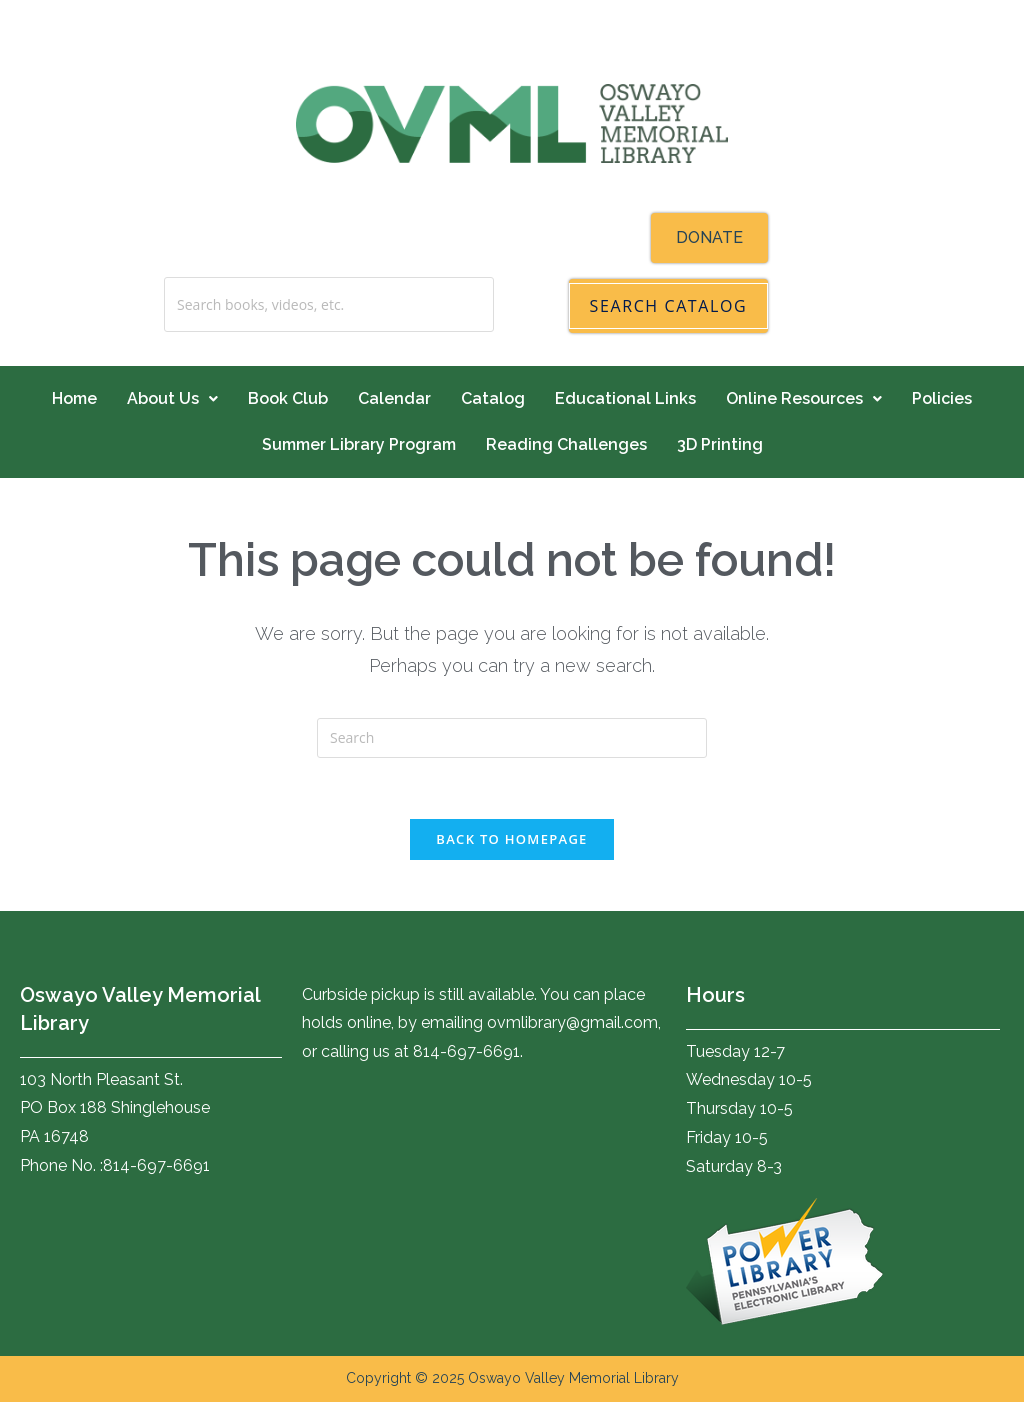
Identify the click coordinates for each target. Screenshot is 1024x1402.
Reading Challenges (566, 444)
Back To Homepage (511, 839)
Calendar (394, 398)
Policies (942, 398)
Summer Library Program (359, 444)
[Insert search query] (512, 738)
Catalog (493, 398)
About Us (172, 398)
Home (74, 398)
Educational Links (625, 398)
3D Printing (720, 444)
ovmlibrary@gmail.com (572, 1022)
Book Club (288, 398)
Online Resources (804, 398)
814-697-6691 (156, 1165)
